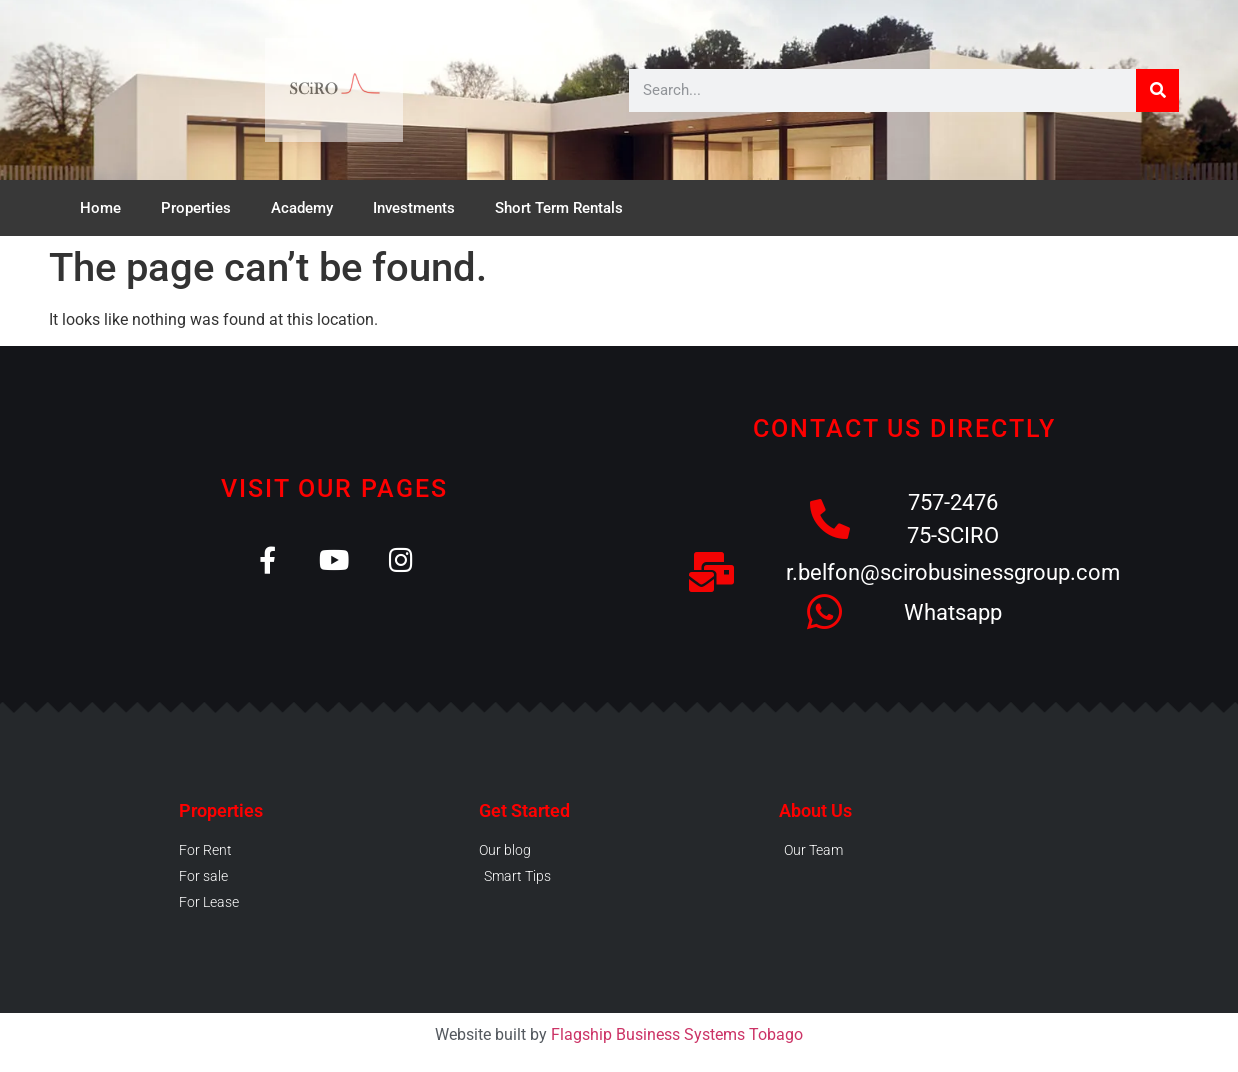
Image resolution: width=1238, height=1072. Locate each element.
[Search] (1157, 90)
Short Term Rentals (559, 208)
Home (100, 208)
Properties (196, 208)
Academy (302, 208)
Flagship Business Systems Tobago (677, 1034)
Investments (414, 208)
